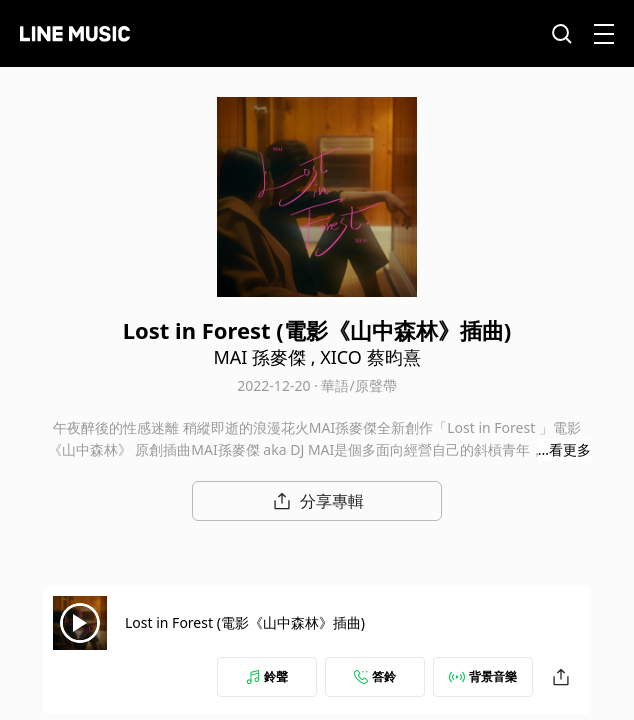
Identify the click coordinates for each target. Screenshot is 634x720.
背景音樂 (483, 676)
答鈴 (375, 676)
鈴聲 (267, 676)
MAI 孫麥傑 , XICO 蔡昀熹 (316, 357)
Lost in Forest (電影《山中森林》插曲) (245, 622)
